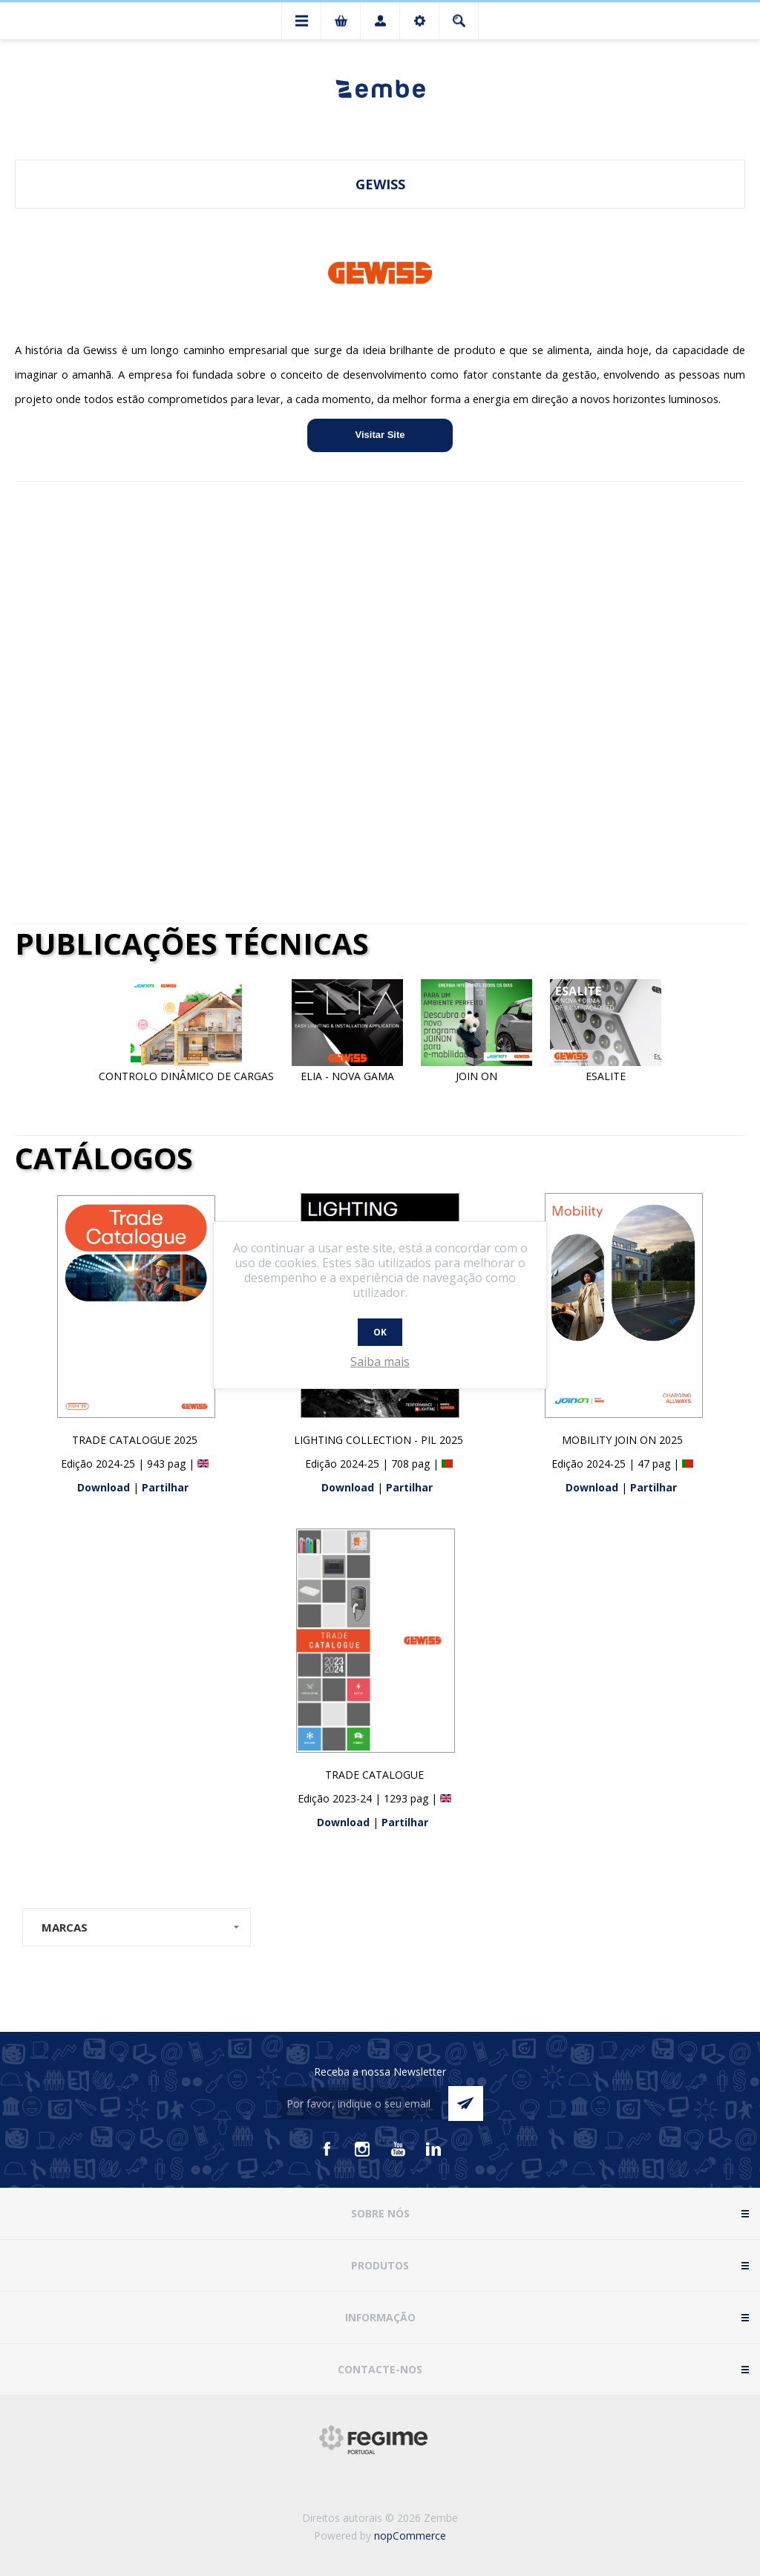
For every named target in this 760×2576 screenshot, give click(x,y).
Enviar (465, 2103)
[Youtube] (398, 2149)
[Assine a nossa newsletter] (359, 2103)
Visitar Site (380, 434)
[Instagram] (362, 2149)
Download (105, 1487)
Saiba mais (380, 1361)
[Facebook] (326, 2149)
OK (380, 1332)
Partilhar (165, 1487)
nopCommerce (410, 2535)
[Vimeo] (433, 2149)
